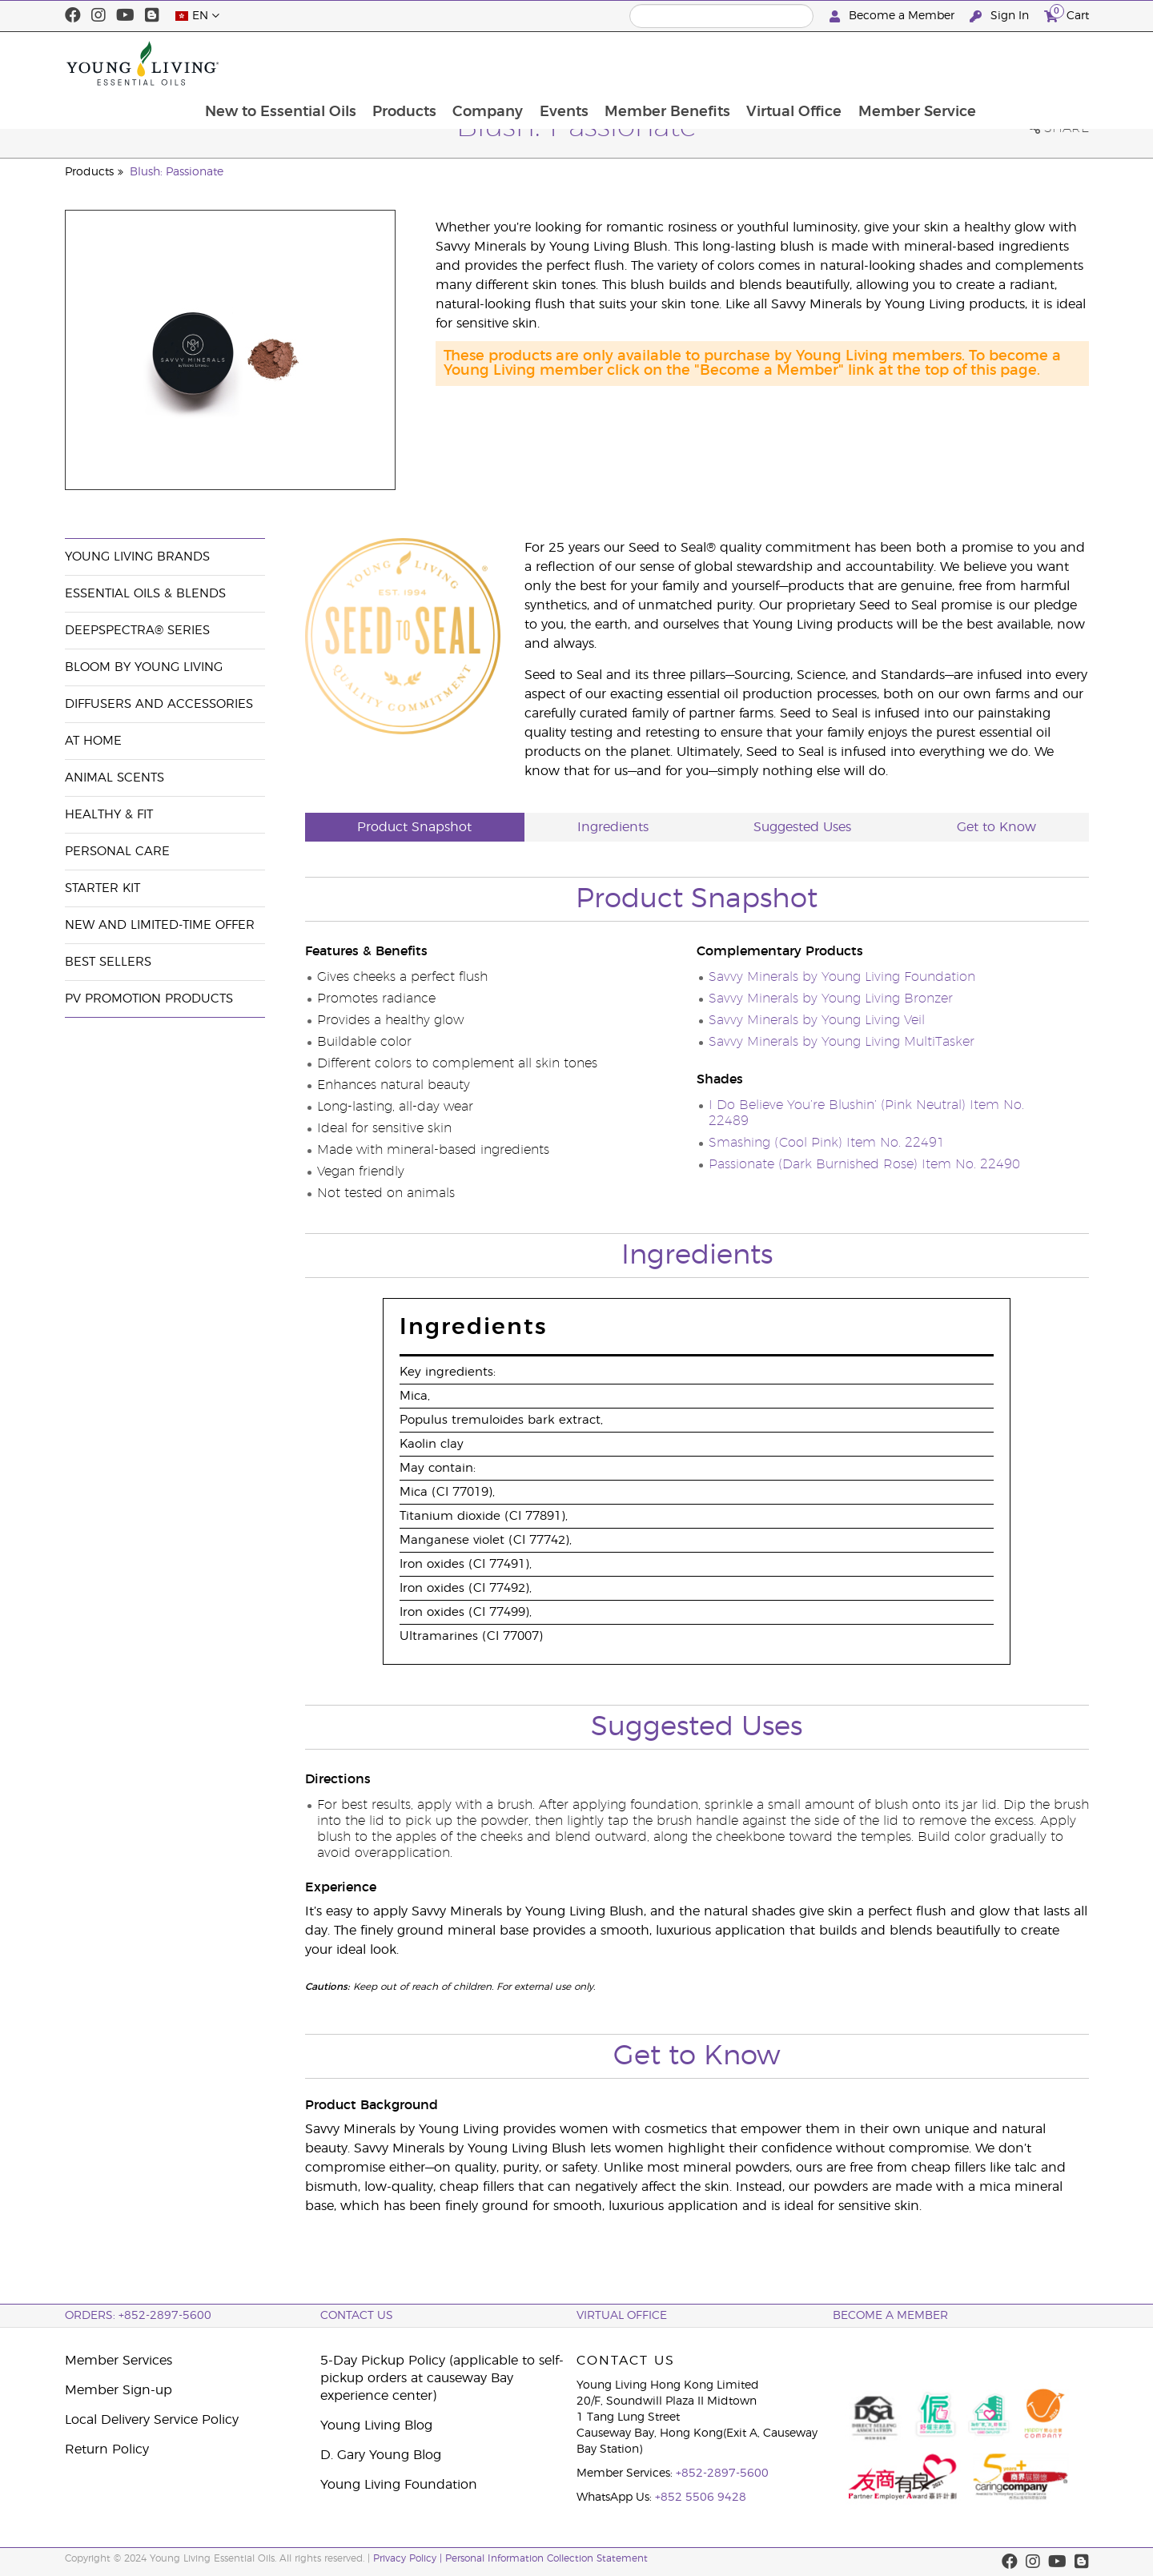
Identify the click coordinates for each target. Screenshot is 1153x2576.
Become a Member (894, 16)
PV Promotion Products (149, 999)
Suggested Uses (802, 827)
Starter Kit (102, 888)
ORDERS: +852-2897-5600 (138, 2315)
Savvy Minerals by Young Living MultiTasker (841, 1041)
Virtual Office (897, 63)
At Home (93, 741)
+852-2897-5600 (722, 2473)
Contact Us (356, 2315)
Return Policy (107, 2449)
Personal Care (117, 852)
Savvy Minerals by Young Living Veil (817, 1020)
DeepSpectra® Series (137, 631)
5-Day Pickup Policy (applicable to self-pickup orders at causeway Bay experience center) (442, 2378)
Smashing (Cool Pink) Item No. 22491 (827, 1142)
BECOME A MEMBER (890, 2315)
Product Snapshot (414, 827)
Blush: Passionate (176, 172)
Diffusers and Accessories (159, 704)
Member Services (118, 2360)
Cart (1066, 14)
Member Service (1021, 63)
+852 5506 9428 (700, 2497)
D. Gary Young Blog (380, 2455)
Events (664, 63)
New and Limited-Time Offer (160, 925)
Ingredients (613, 827)
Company (587, 63)
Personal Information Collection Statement (546, 2558)
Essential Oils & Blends (145, 594)
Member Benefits (769, 63)
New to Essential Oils (376, 63)
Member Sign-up (118, 2390)
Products (502, 63)
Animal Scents (114, 778)
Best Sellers (108, 962)
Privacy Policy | (409, 2558)
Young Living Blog (376, 2425)
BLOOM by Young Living (144, 667)
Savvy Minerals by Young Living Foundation (842, 977)
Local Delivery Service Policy (152, 2419)
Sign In (1001, 16)
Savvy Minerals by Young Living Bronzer (831, 998)
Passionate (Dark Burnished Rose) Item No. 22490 (864, 1164)
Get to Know (996, 827)
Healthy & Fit (109, 815)
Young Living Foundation (398, 2484)
